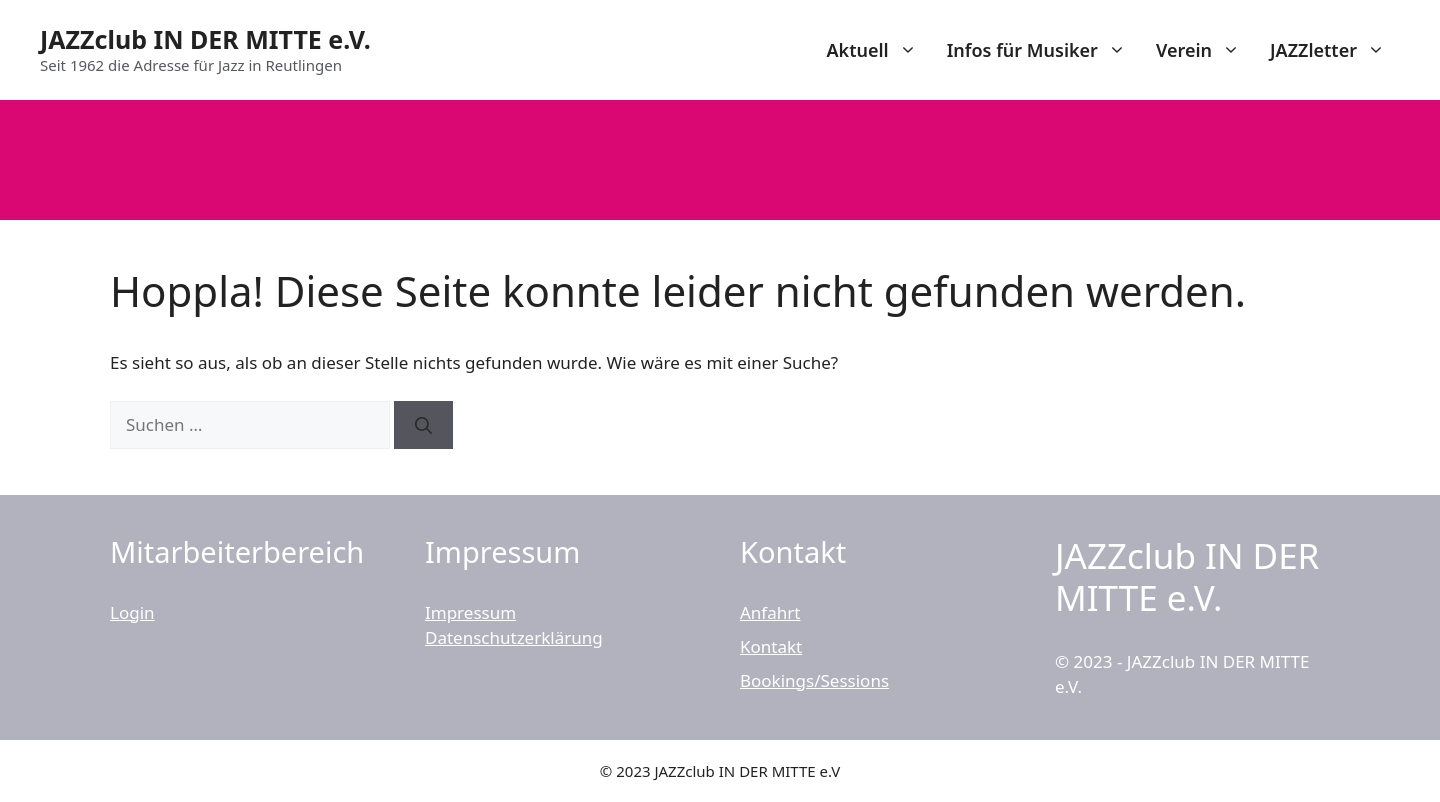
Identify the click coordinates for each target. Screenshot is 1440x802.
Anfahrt (770, 612)
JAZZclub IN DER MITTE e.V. (205, 39)
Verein (1205, 50)
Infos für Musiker (1044, 50)
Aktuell (878, 50)
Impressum (470, 612)
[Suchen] (423, 425)
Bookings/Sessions (814, 680)
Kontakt (771, 646)
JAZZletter (1335, 50)
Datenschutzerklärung (514, 637)
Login (132, 612)
